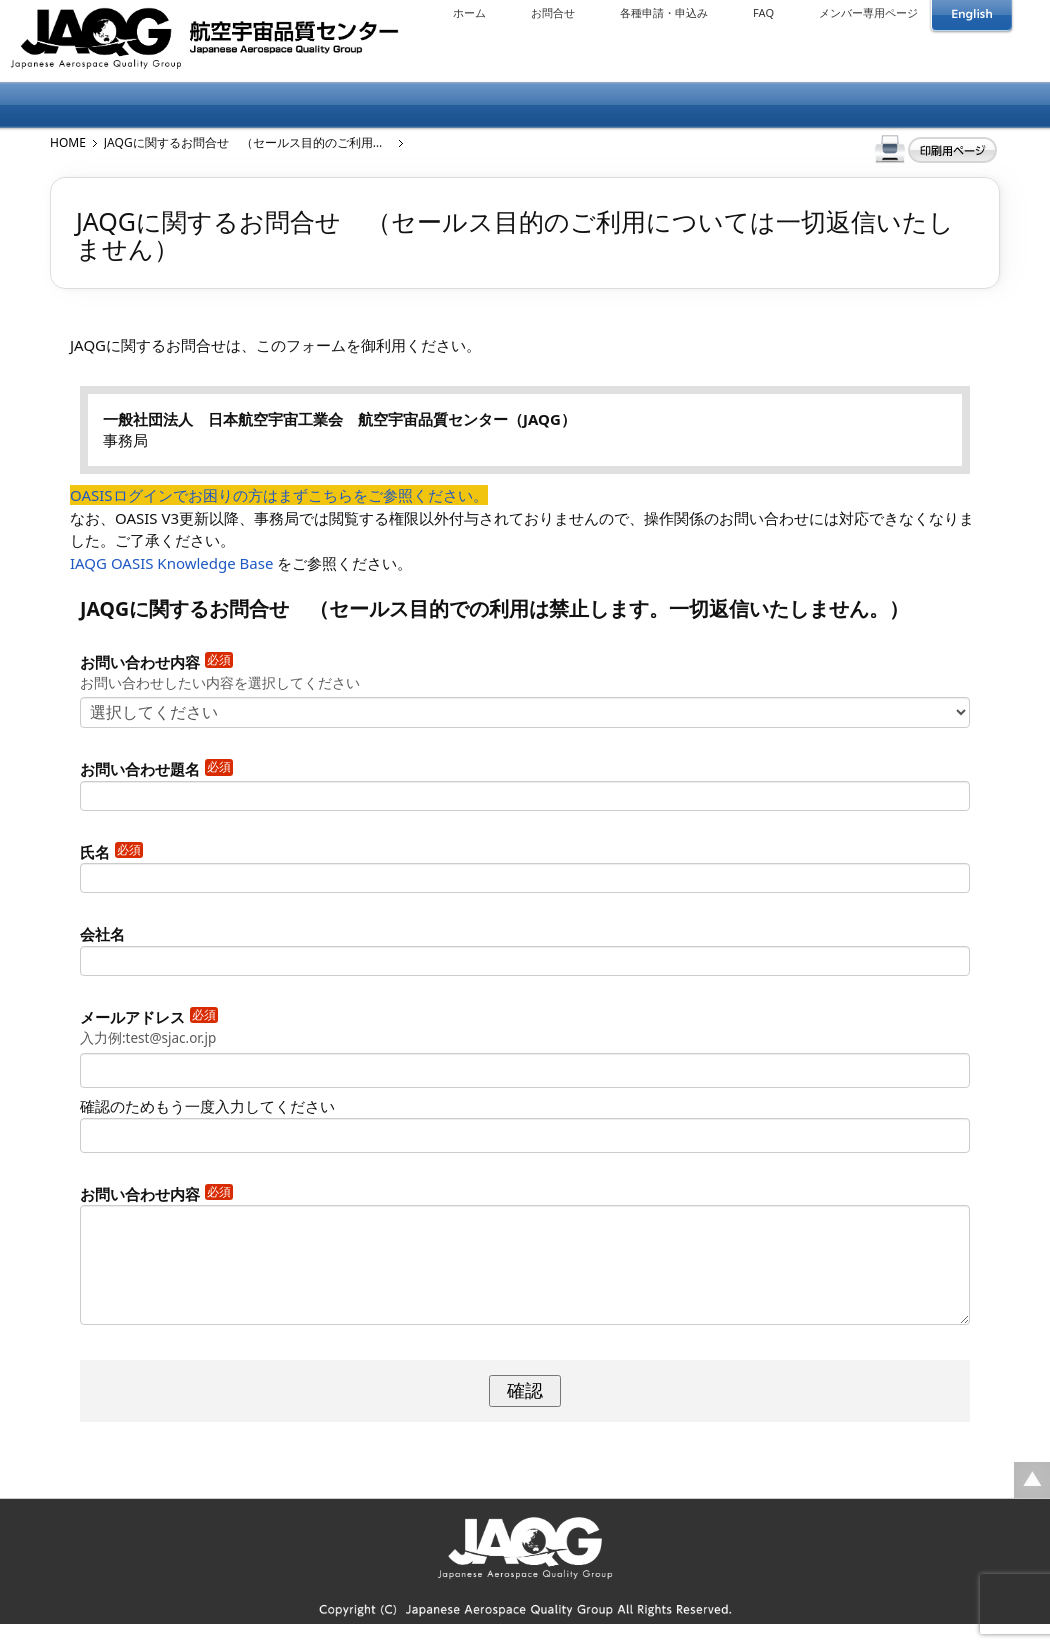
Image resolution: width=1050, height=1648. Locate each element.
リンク (919, 106)
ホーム (469, 12)
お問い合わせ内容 (156, 662)
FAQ (763, 12)
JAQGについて (124, 106)
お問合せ (553, 12)
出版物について (442, 106)
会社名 (102, 934)
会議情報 (601, 106)
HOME (68, 142)
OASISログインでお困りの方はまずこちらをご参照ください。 (279, 495)
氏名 (111, 852)
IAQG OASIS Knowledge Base (171, 563)
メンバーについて (283, 106)
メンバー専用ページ (868, 12)
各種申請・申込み (664, 12)
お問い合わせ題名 (156, 769)
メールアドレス (149, 1017)
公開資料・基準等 (760, 106)
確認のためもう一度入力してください (207, 1106)
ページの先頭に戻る (1032, 1504)
